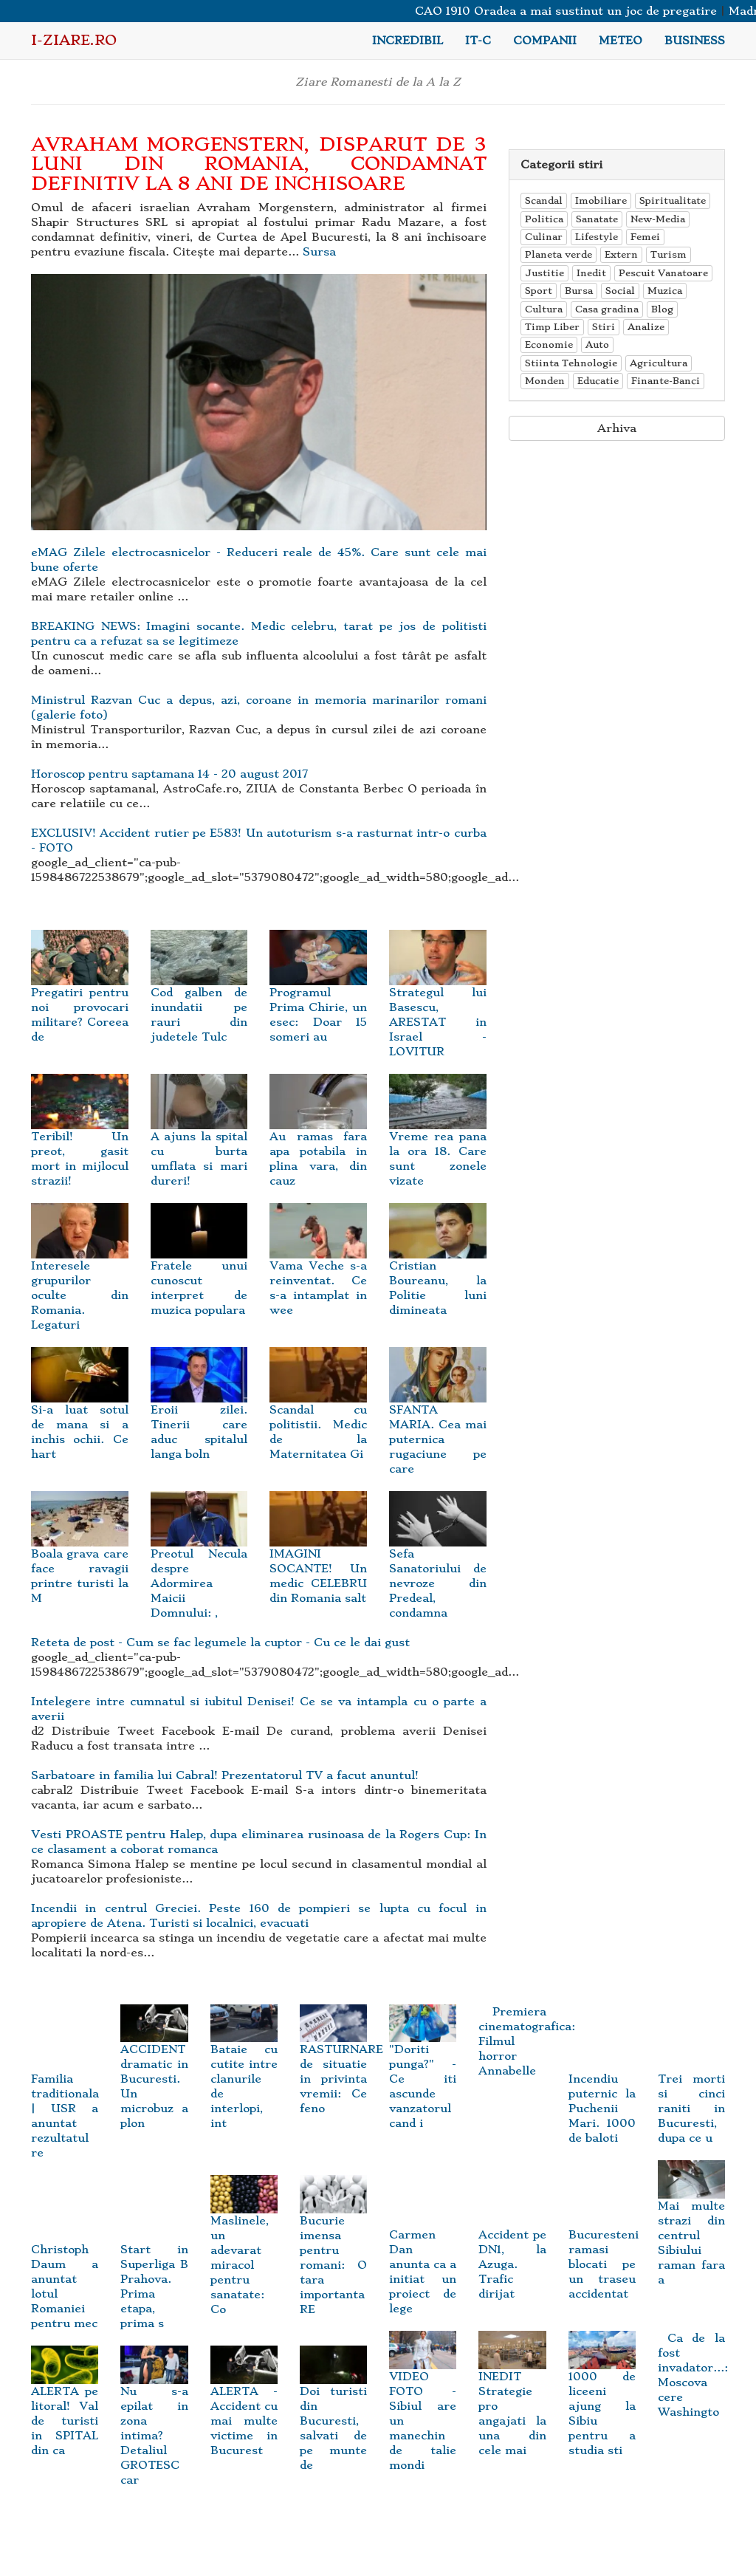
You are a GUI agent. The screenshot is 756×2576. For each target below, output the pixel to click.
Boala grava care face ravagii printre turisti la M (79, 1557)
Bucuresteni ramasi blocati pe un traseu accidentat (603, 2243)
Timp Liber (552, 326)
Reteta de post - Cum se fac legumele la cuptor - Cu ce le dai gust (220, 1642)
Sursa (319, 251)
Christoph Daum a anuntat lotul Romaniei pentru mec (64, 2264)
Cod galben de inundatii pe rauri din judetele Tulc (199, 996)
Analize (646, 326)
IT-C (478, 40)
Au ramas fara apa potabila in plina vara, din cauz (318, 1140)
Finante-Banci (665, 380)
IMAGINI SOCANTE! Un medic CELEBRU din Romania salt (318, 1557)
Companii (545, 40)
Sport (538, 290)
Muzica (664, 290)
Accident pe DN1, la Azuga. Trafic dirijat (512, 2243)
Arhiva (616, 428)
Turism (668, 254)
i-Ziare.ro (74, 40)
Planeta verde (558, 254)
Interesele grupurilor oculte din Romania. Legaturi (79, 1277)
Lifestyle (596, 236)
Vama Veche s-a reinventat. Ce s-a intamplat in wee (318, 1269)
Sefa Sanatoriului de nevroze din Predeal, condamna (438, 1565)
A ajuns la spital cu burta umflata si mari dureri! (199, 1140)
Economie (549, 344)
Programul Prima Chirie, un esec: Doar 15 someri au (318, 996)
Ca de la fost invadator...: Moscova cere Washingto (693, 2375)
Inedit (591, 272)
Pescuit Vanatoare (663, 272)
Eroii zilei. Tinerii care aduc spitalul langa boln (199, 1413)
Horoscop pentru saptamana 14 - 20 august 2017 (169, 774)
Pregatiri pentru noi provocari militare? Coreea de (79, 996)
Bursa (579, 290)
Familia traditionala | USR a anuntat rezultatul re (65, 2094)
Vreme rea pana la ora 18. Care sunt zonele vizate (438, 1140)
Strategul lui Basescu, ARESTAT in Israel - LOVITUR (438, 1003)
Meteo (620, 40)
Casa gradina (607, 309)
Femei (645, 236)
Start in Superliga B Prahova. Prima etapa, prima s (154, 2264)
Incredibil (407, 40)
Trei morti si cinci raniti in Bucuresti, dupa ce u (691, 2087)
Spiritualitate (672, 200)
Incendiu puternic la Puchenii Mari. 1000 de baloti (602, 2087)
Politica (544, 219)
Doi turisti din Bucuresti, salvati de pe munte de (333, 2414)
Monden (545, 380)
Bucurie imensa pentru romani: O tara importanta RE (333, 2250)
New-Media (657, 219)
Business (694, 40)
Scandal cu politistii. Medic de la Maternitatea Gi (318, 1413)
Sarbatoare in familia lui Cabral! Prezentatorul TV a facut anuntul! (225, 1775)
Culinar (544, 236)
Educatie (598, 380)
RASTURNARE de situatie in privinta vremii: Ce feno (341, 2064)
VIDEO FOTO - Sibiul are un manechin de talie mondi (422, 2406)
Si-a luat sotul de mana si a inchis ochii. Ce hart (79, 1413)
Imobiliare (601, 200)
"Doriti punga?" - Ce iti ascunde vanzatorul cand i (422, 2072)
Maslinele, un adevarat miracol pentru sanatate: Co (244, 2250)
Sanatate (597, 219)
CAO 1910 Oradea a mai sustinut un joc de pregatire (578, 11)
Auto (597, 344)
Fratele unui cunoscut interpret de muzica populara (199, 1269)
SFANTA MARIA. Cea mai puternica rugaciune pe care (438, 1421)
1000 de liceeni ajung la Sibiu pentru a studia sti (602, 2399)
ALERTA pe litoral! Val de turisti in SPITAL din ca (64, 2406)
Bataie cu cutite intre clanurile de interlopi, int (244, 2072)
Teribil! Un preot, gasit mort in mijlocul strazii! (79, 1140)
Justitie (544, 272)
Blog (662, 309)
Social (620, 290)
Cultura (544, 309)
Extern (621, 254)
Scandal (544, 200)
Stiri (603, 326)
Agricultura (658, 363)
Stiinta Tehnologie (571, 363)
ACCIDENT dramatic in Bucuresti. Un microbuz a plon (154, 2072)
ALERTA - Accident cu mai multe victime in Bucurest (244, 2406)
